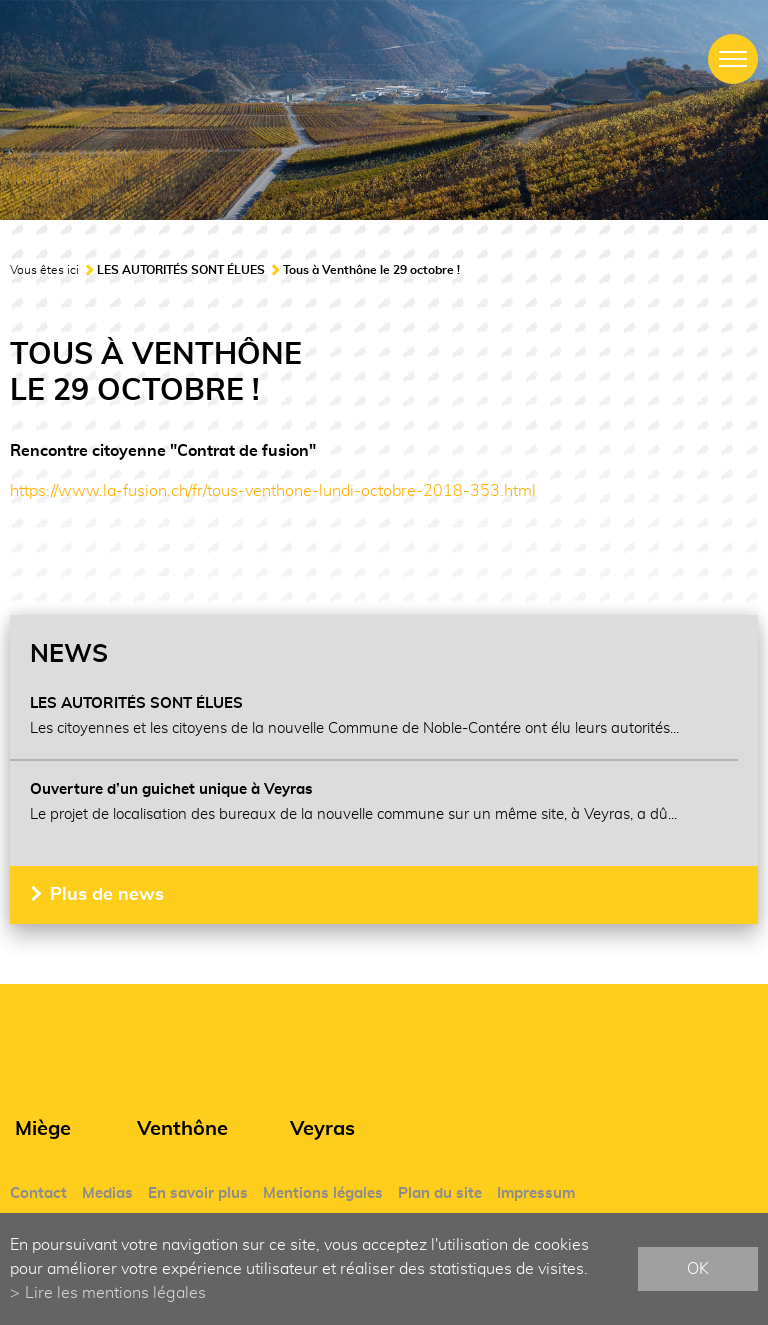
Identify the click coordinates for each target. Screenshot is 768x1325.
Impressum (536, 1193)
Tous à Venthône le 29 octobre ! (371, 270)
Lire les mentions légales (115, 1293)
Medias (107, 1193)
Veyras (322, 1129)
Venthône (182, 1129)
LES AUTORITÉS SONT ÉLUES (181, 270)
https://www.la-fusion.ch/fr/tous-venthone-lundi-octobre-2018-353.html (273, 491)
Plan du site (440, 1193)
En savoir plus (198, 1193)
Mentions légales (323, 1193)
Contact (38, 1193)
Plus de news (107, 895)
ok (698, 1269)
